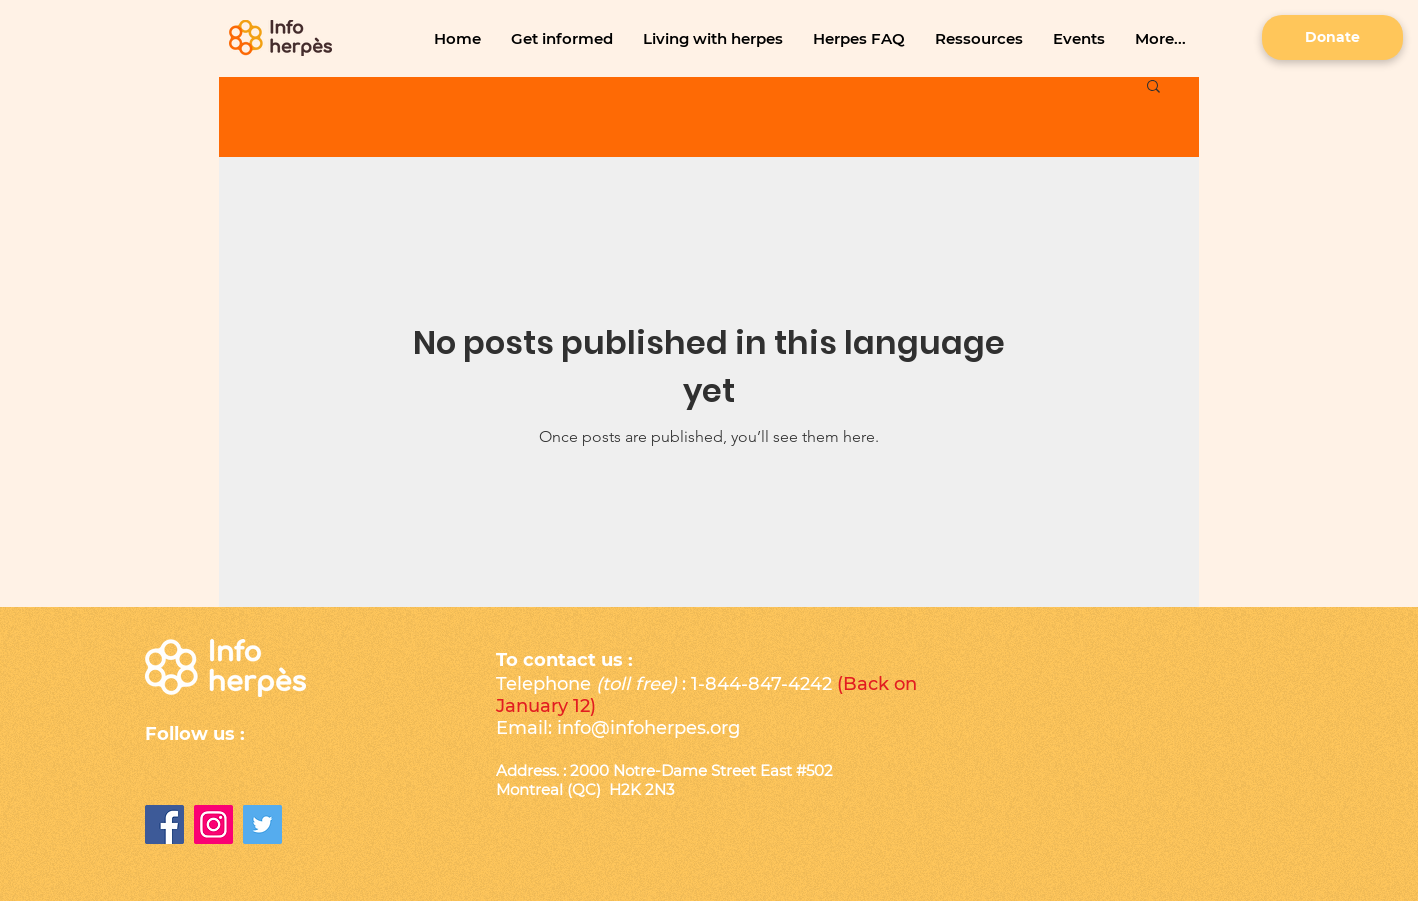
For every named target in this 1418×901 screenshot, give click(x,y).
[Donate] (1332, 37)
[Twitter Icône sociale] (262, 824)
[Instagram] (213, 824)
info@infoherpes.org (648, 728)
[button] (562, 38)
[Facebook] (164, 824)
